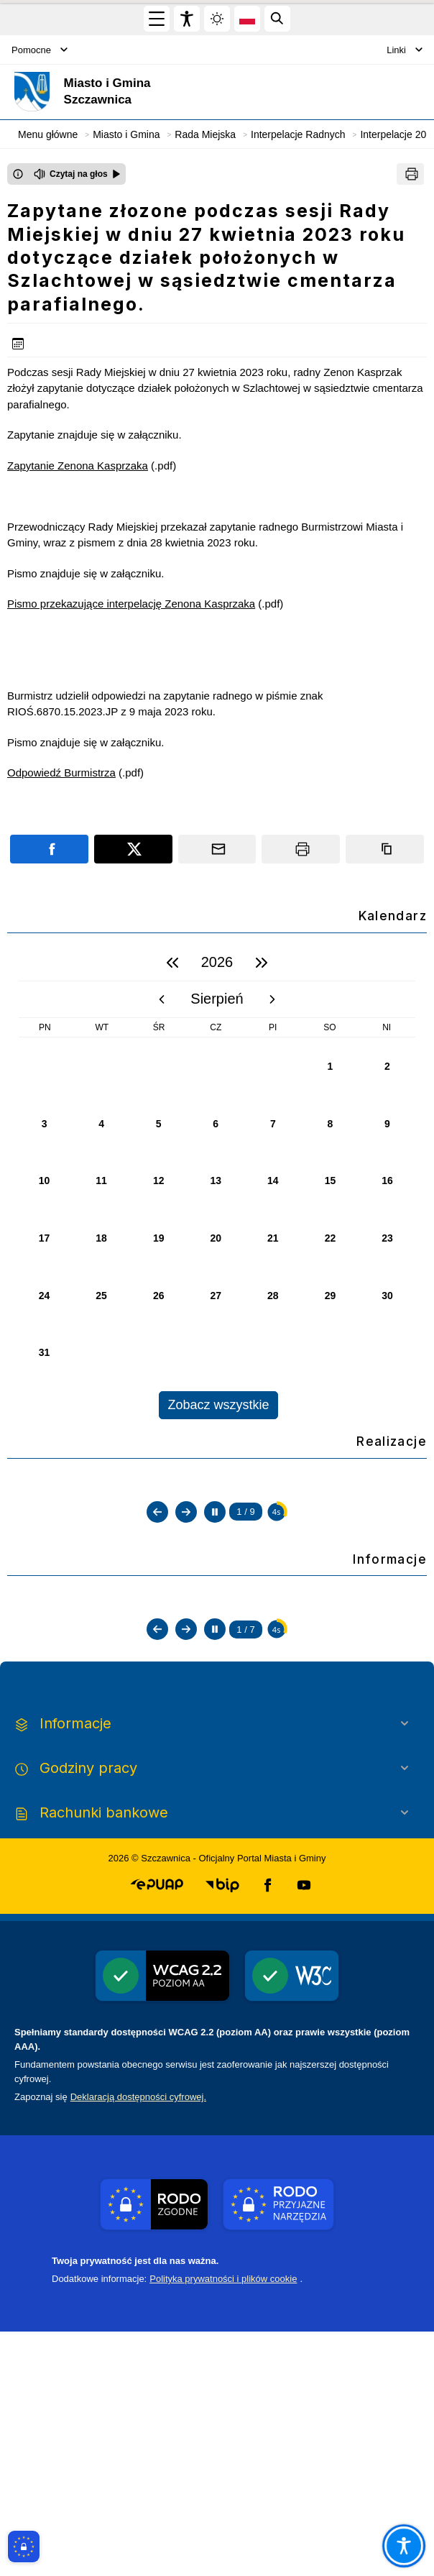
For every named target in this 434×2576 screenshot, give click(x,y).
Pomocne (39, 50)
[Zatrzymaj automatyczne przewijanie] (215, 1645)
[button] (157, 2129)
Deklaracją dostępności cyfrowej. (138, 2341)
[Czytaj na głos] (77, 174)
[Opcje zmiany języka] (247, 19)
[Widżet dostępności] (187, 19)
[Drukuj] (410, 174)
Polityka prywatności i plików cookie (223, 2523)
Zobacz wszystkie (218, 1405)
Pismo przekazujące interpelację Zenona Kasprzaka (131, 603)
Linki (405, 50)
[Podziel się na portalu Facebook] (49, 849)
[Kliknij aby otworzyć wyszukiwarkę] (277, 19)
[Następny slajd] (186, 1645)
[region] (217, 1181)
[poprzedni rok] (172, 962)
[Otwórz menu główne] (157, 19)
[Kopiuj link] (385, 849)
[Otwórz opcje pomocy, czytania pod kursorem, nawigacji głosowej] (403, 2545)
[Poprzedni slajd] (157, 1645)
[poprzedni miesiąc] (161, 999)
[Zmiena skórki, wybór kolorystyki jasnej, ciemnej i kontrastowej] (217, 19)
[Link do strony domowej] (147, 91)
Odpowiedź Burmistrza (61, 772)
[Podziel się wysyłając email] (217, 849)
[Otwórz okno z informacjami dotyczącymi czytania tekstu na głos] (18, 174)
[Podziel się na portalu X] (133, 849)
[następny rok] (261, 962)
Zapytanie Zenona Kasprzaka (77, 465)
